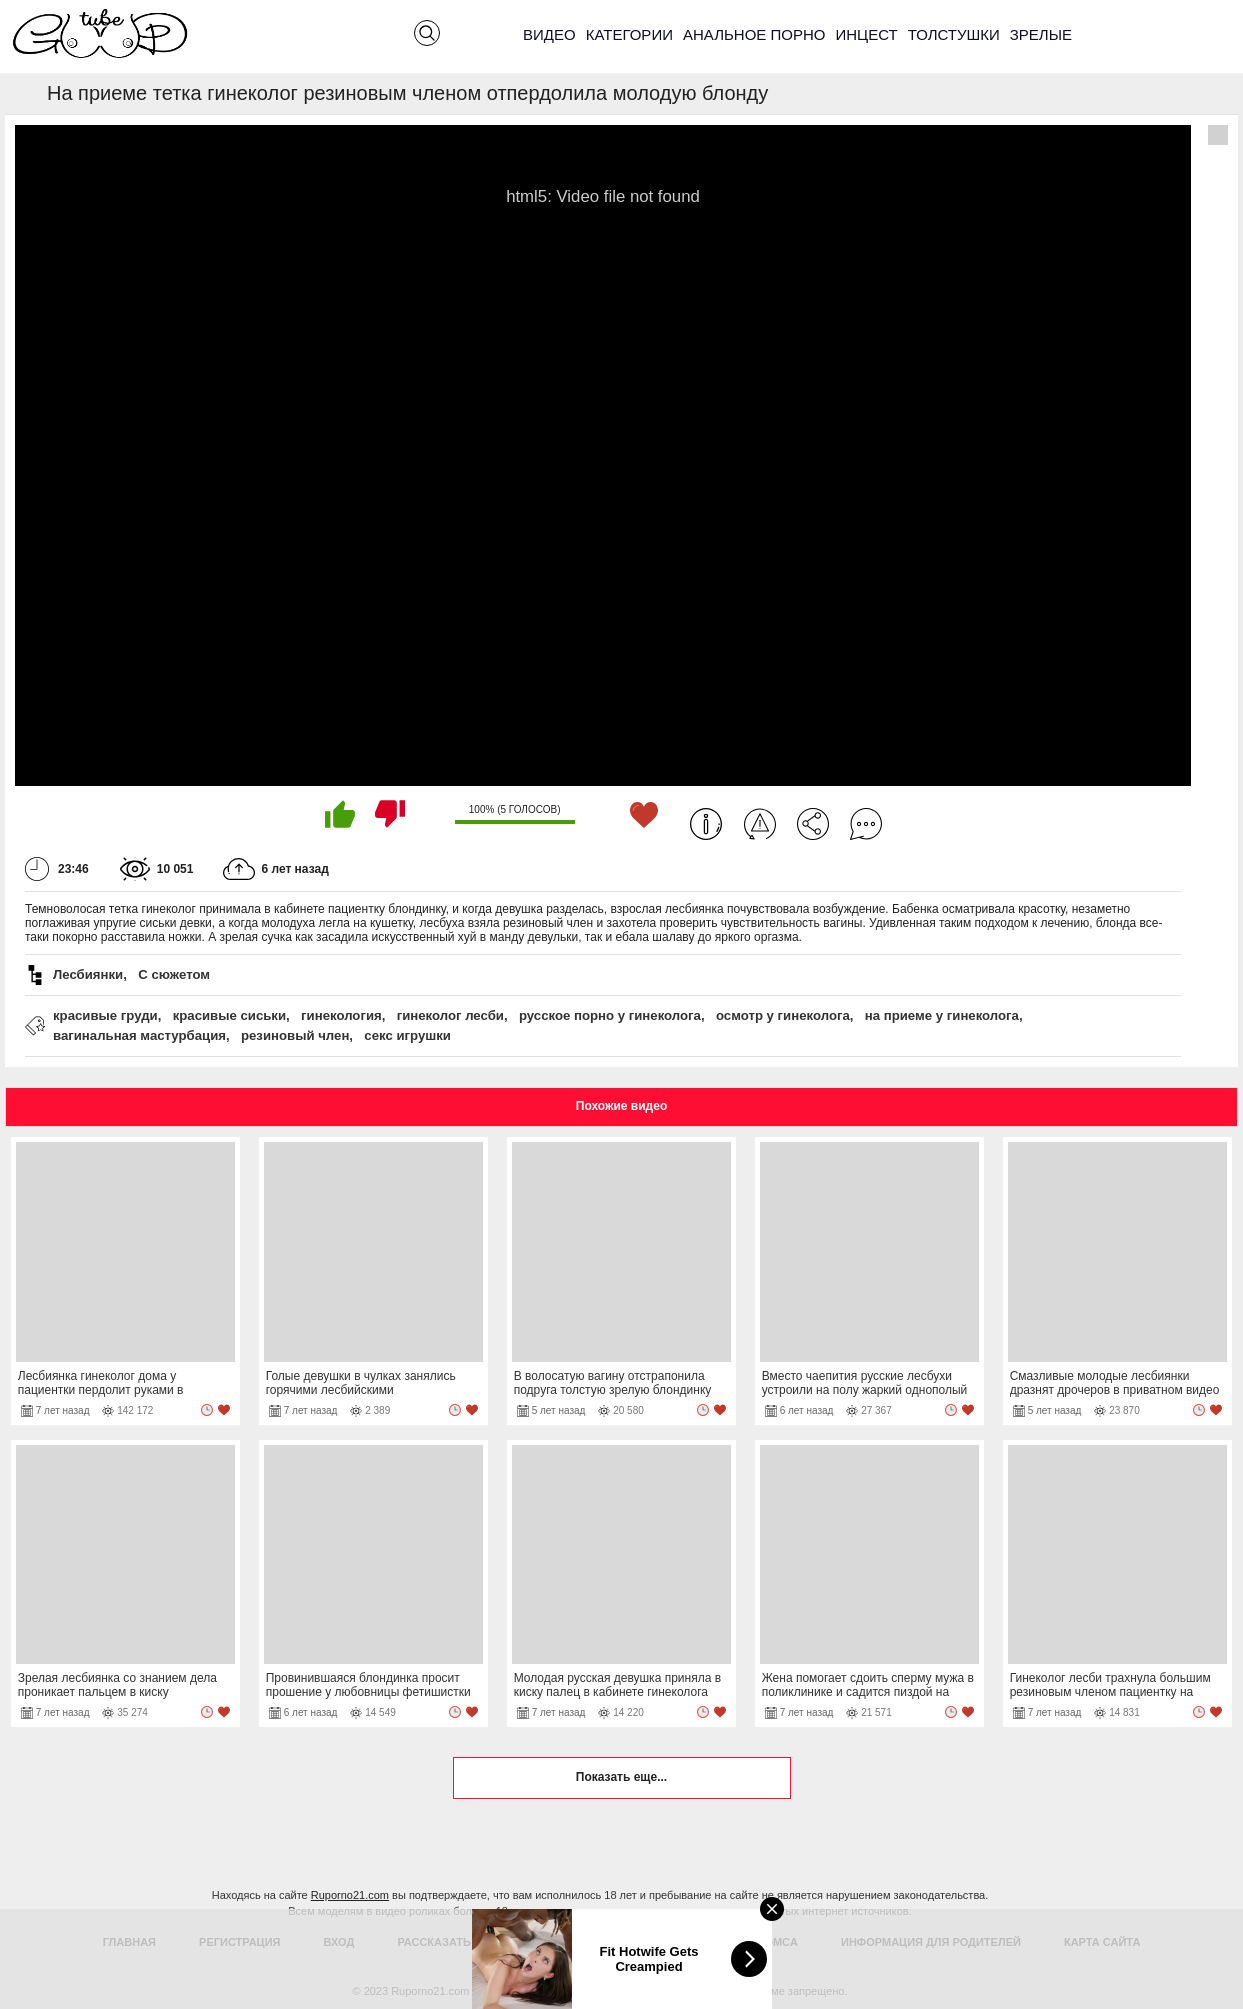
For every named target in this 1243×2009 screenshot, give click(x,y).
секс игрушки (407, 1035)
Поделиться (813, 824)
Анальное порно (754, 34)
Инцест (866, 34)
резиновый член (295, 1035)
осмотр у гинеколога (783, 1015)
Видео (549, 34)
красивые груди (105, 1015)
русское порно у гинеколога (610, 1015)
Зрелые (1041, 34)
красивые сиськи (229, 1015)
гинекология (341, 1015)
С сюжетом (174, 974)
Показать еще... (621, 1777)
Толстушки (954, 34)
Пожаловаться (760, 824)
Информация (706, 824)
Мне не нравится (390, 814)
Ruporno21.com (350, 1895)
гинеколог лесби (450, 1015)
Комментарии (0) (866, 824)
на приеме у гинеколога (942, 1015)
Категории (629, 34)
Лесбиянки (88, 974)
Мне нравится (340, 814)
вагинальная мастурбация (139, 1035)
